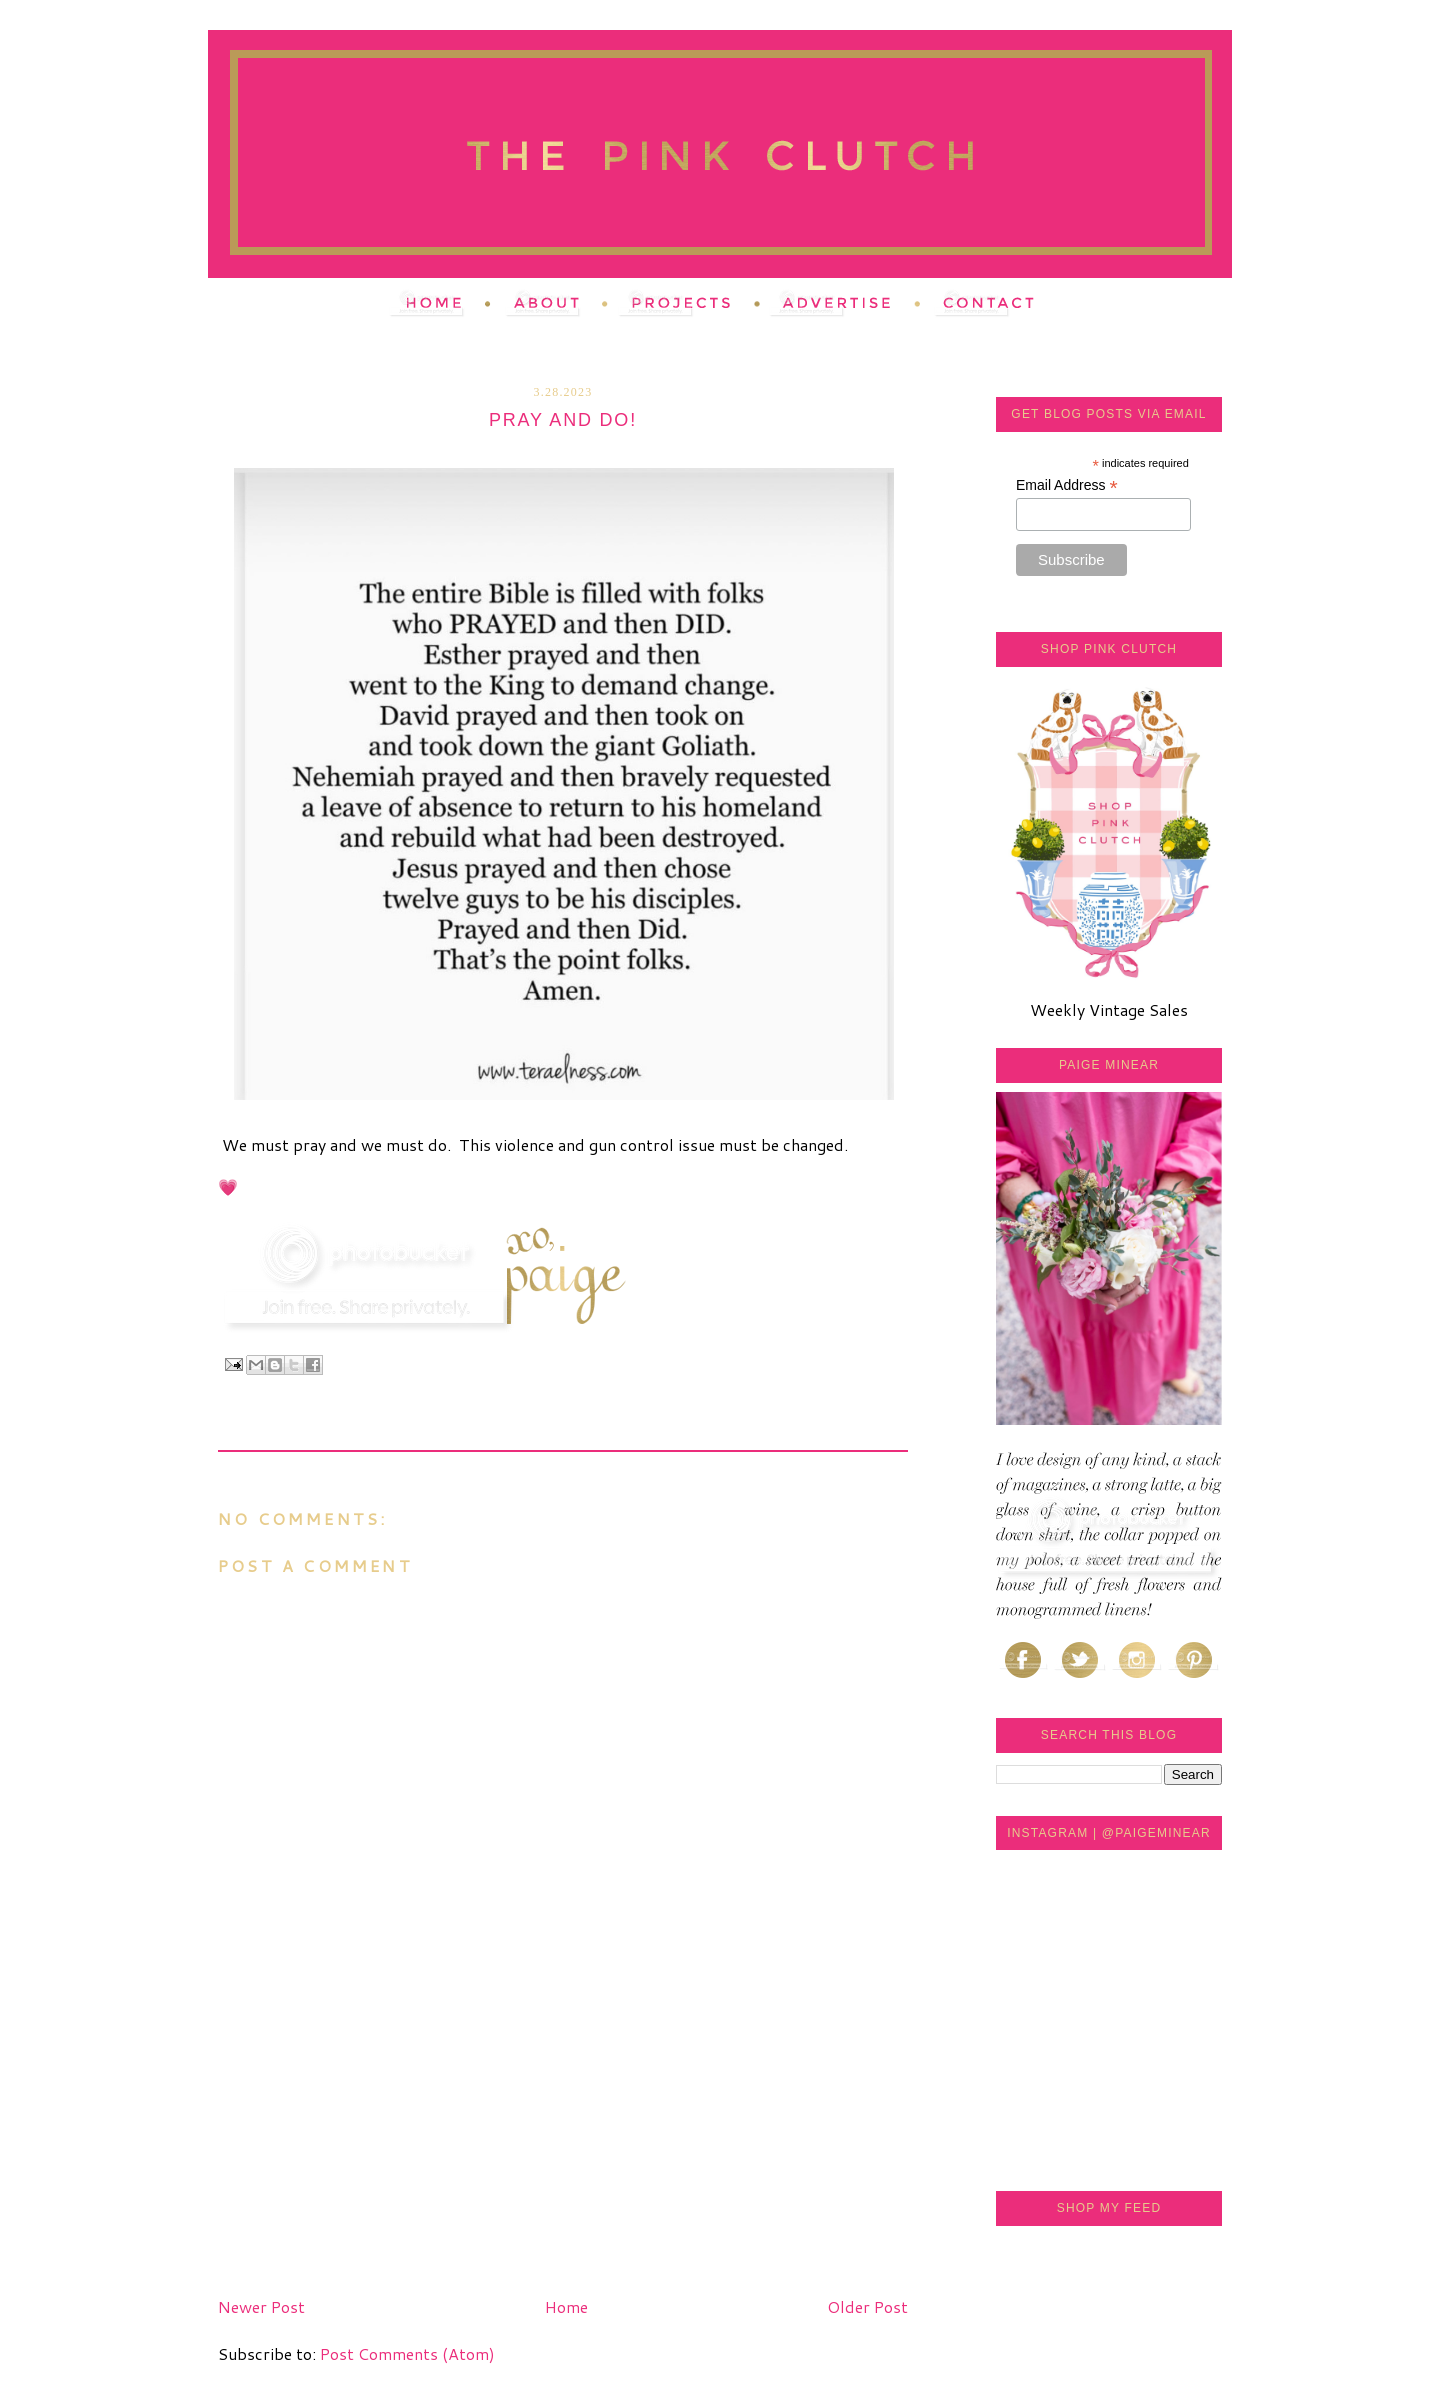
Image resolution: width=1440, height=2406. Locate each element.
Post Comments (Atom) (407, 2353)
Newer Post (261, 2306)
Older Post (867, 2306)
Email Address (1067, 485)
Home (566, 2306)
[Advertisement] (368, 2149)
